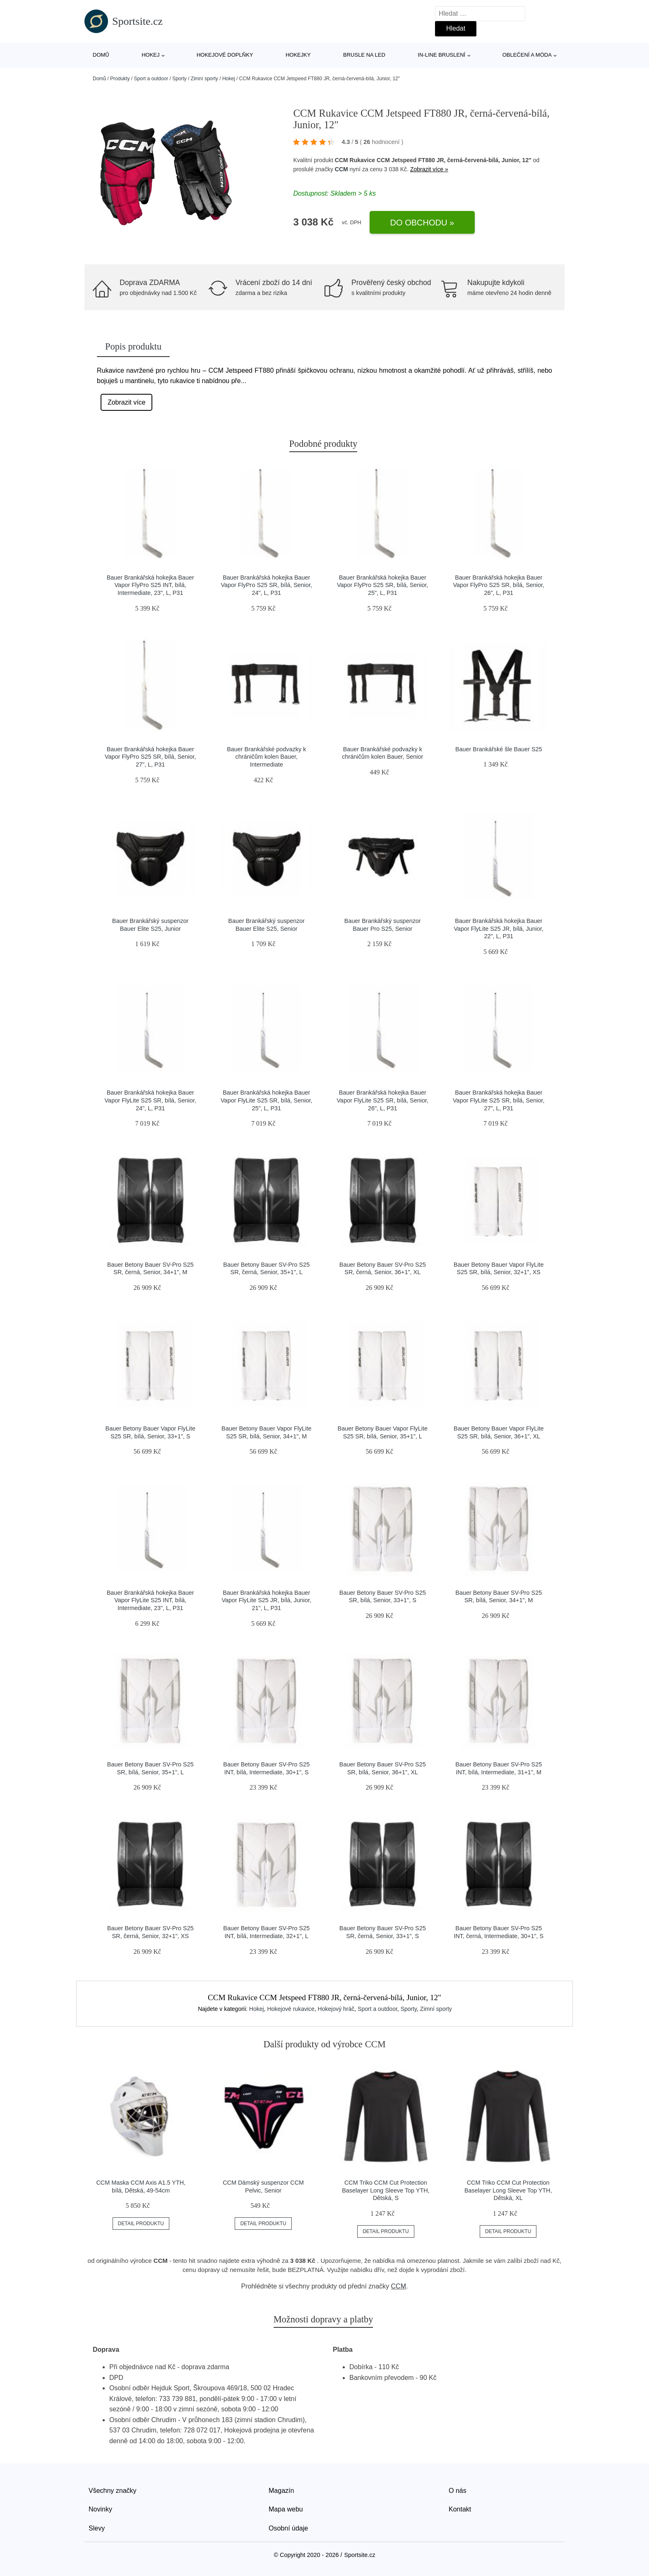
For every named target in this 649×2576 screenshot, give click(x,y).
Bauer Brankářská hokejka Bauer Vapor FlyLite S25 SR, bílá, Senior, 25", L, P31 (266, 1100)
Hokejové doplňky (225, 55)
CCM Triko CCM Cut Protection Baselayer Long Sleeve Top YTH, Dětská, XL (508, 2190)
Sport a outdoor (151, 78)
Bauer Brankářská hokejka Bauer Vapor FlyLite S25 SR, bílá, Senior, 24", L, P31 (150, 1100)
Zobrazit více (127, 402)
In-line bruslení (441, 55)
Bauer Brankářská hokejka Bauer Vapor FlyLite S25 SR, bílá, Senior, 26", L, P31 (382, 1100)
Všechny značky (113, 2490)
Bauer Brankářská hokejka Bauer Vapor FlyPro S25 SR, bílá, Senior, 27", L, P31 (150, 757)
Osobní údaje (288, 2528)
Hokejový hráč (336, 2009)
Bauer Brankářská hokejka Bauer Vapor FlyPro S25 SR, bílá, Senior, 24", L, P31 (266, 585)
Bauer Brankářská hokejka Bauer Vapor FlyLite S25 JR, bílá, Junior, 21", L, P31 (267, 1600)
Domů (101, 55)
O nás (457, 2490)
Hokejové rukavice (290, 2009)
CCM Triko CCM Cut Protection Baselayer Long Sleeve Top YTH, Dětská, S (385, 2190)
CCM (341, 169)
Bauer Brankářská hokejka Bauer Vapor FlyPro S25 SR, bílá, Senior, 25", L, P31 (382, 585)
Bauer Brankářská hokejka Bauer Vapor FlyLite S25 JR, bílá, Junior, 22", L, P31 (499, 928)
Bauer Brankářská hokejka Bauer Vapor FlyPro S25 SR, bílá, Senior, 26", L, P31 (499, 585)
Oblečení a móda (527, 55)
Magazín (281, 2490)
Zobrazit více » (429, 169)
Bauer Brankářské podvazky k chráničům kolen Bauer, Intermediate (266, 757)
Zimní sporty (204, 78)
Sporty (179, 78)
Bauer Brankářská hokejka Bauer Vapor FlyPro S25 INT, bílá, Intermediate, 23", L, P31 (150, 585)
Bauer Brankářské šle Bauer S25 (498, 749)
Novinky (100, 2509)
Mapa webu (286, 2509)
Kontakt (460, 2509)
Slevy (97, 2528)
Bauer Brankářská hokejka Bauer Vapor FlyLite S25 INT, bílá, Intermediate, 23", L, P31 (150, 1600)
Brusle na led (364, 55)
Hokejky (298, 55)
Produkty (120, 78)
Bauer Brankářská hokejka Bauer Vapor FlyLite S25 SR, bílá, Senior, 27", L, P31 (498, 1100)
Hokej (150, 55)
